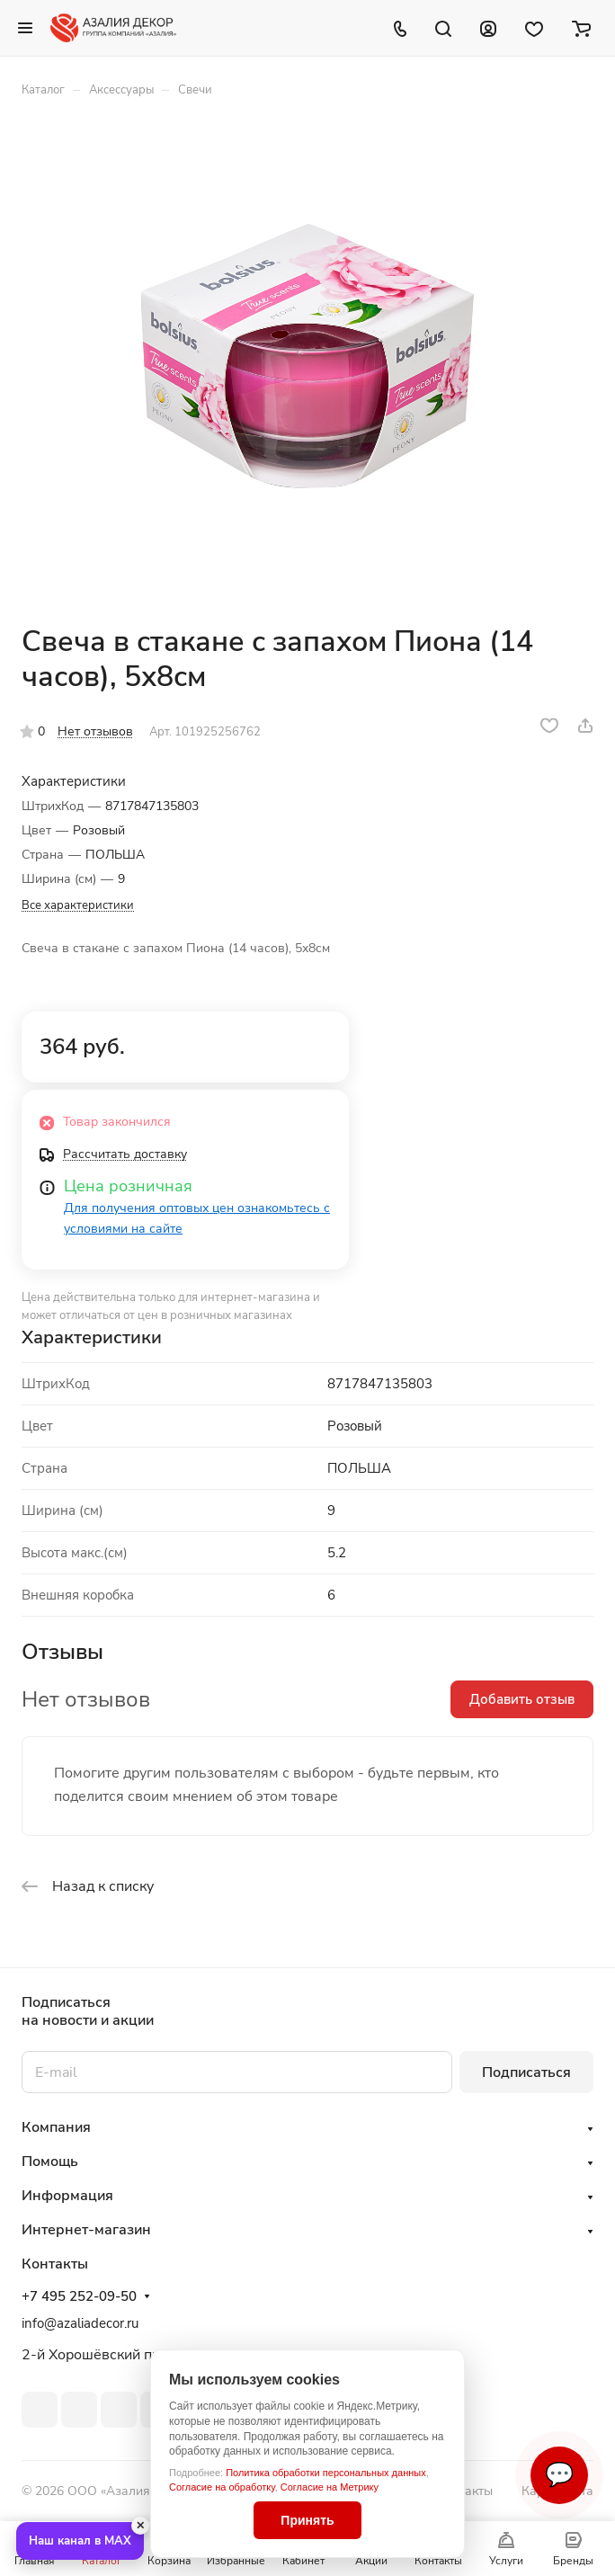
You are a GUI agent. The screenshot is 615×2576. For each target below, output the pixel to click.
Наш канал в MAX (80, 2541)
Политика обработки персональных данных (326, 2472)
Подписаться (526, 2072)
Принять (307, 2520)
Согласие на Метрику (330, 2487)
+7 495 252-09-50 (79, 2296)
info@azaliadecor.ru (80, 2323)
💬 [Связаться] (559, 2475)
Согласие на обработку (222, 2487)
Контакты (465, 2491)
